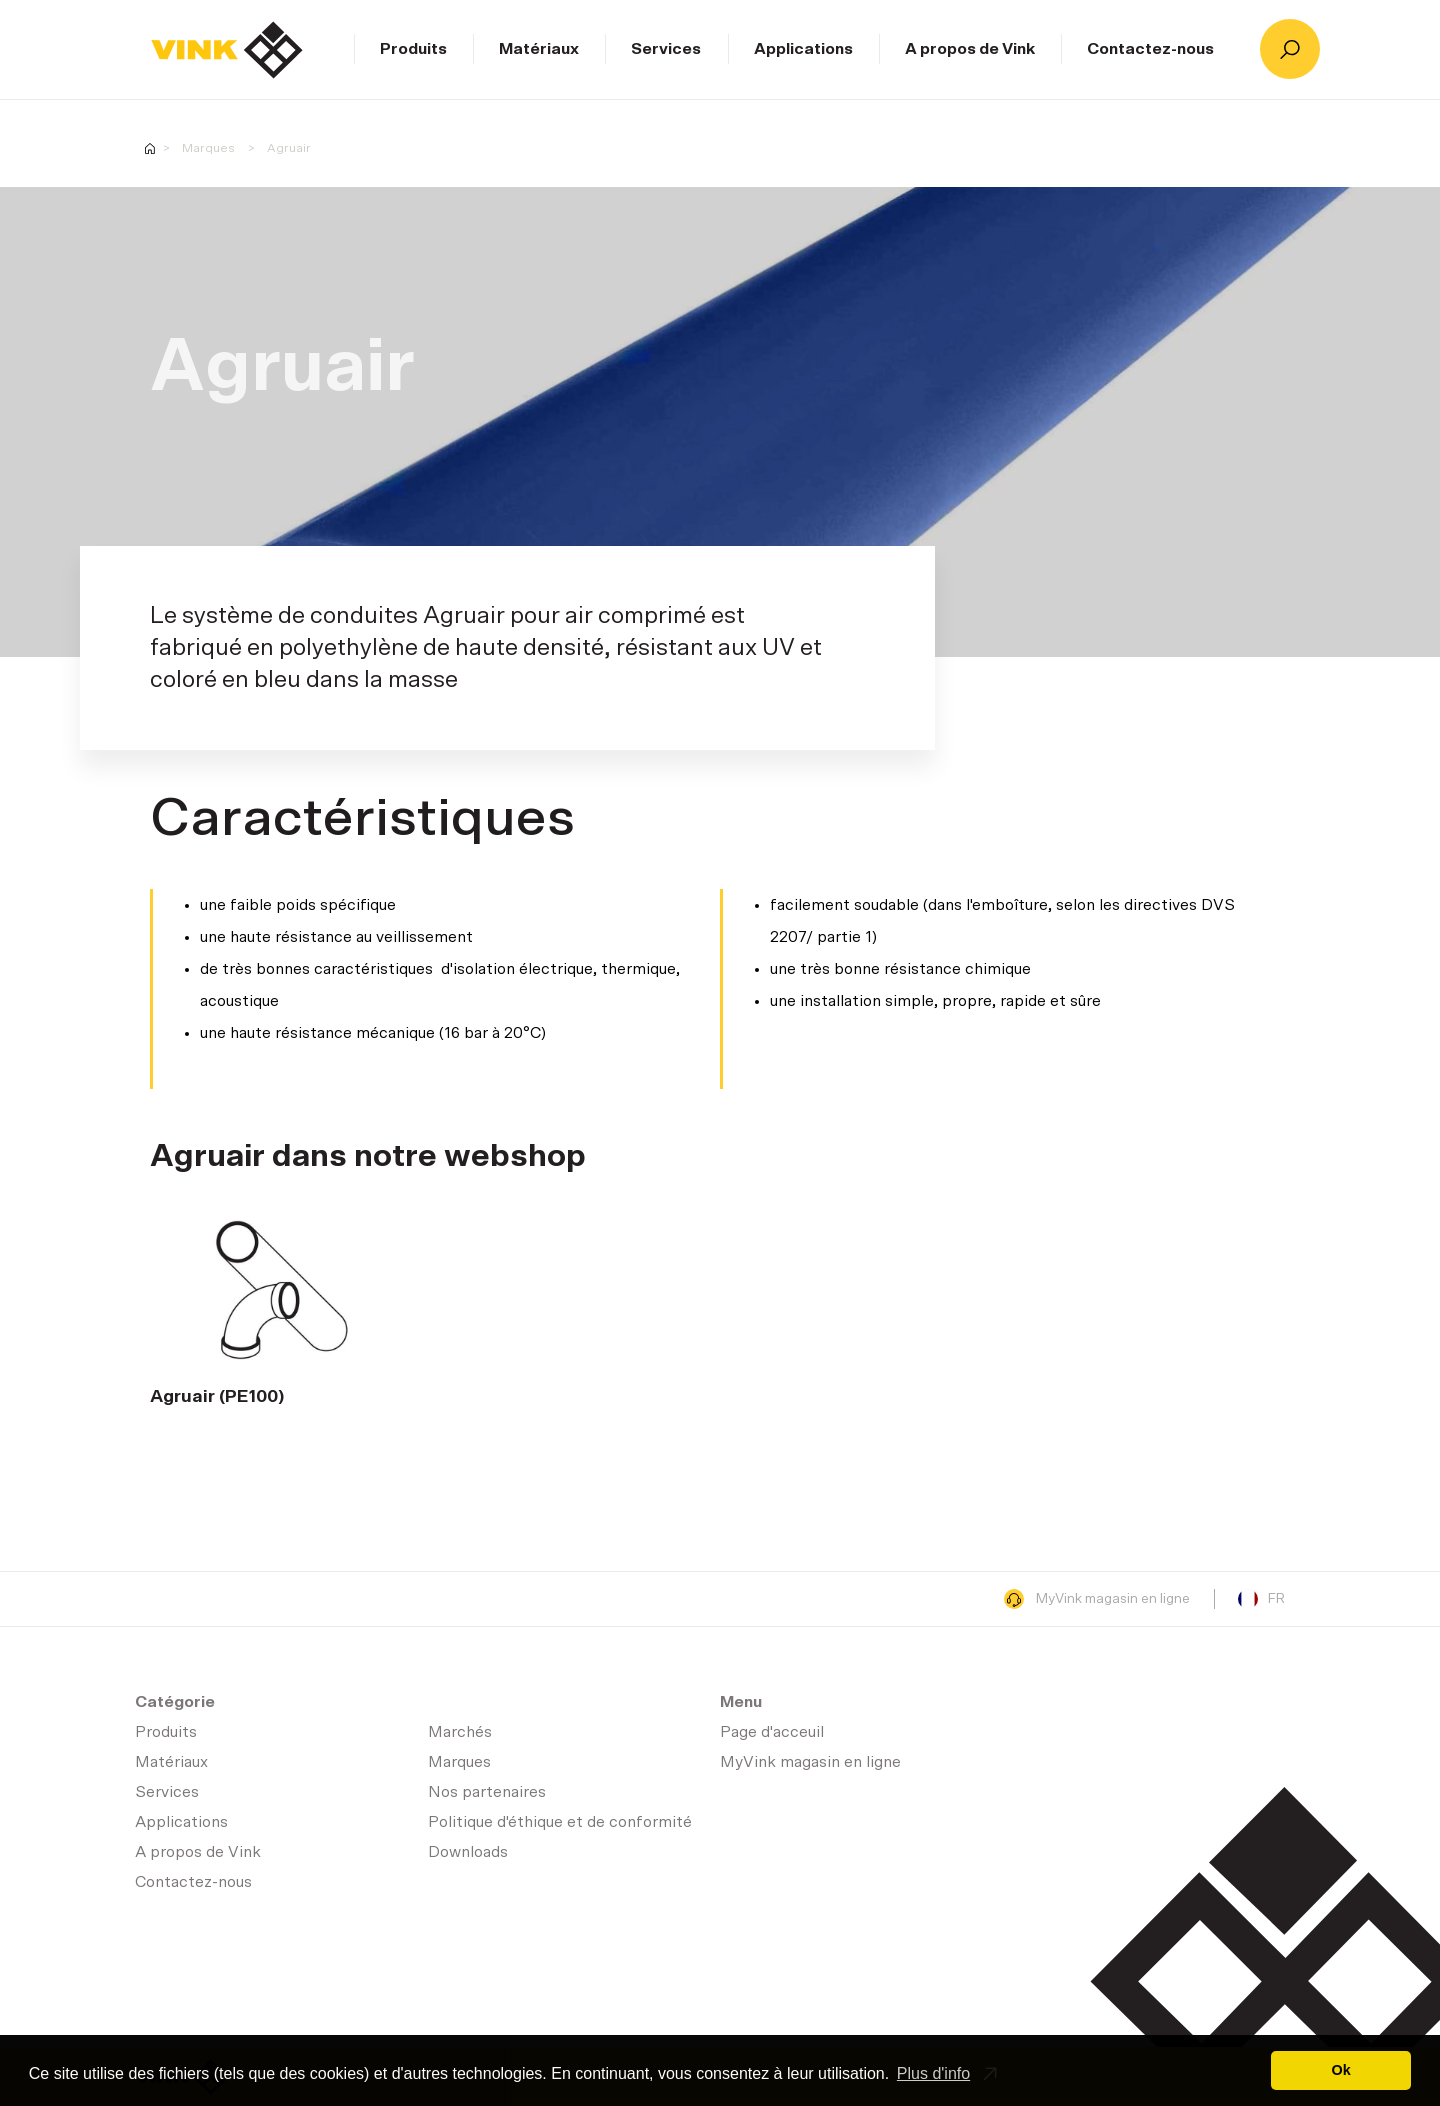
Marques (208, 148)
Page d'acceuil (227, 50)
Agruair (289, 148)
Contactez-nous (1150, 49)
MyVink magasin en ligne (1097, 1599)
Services (666, 49)
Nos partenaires (487, 1792)
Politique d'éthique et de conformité (560, 1822)
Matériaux (539, 49)
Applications (803, 49)
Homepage (150, 148)
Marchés (460, 1732)
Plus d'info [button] (933, 2073)
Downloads (468, 1852)
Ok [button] (1341, 2070)
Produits (413, 49)
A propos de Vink (970, 49)
